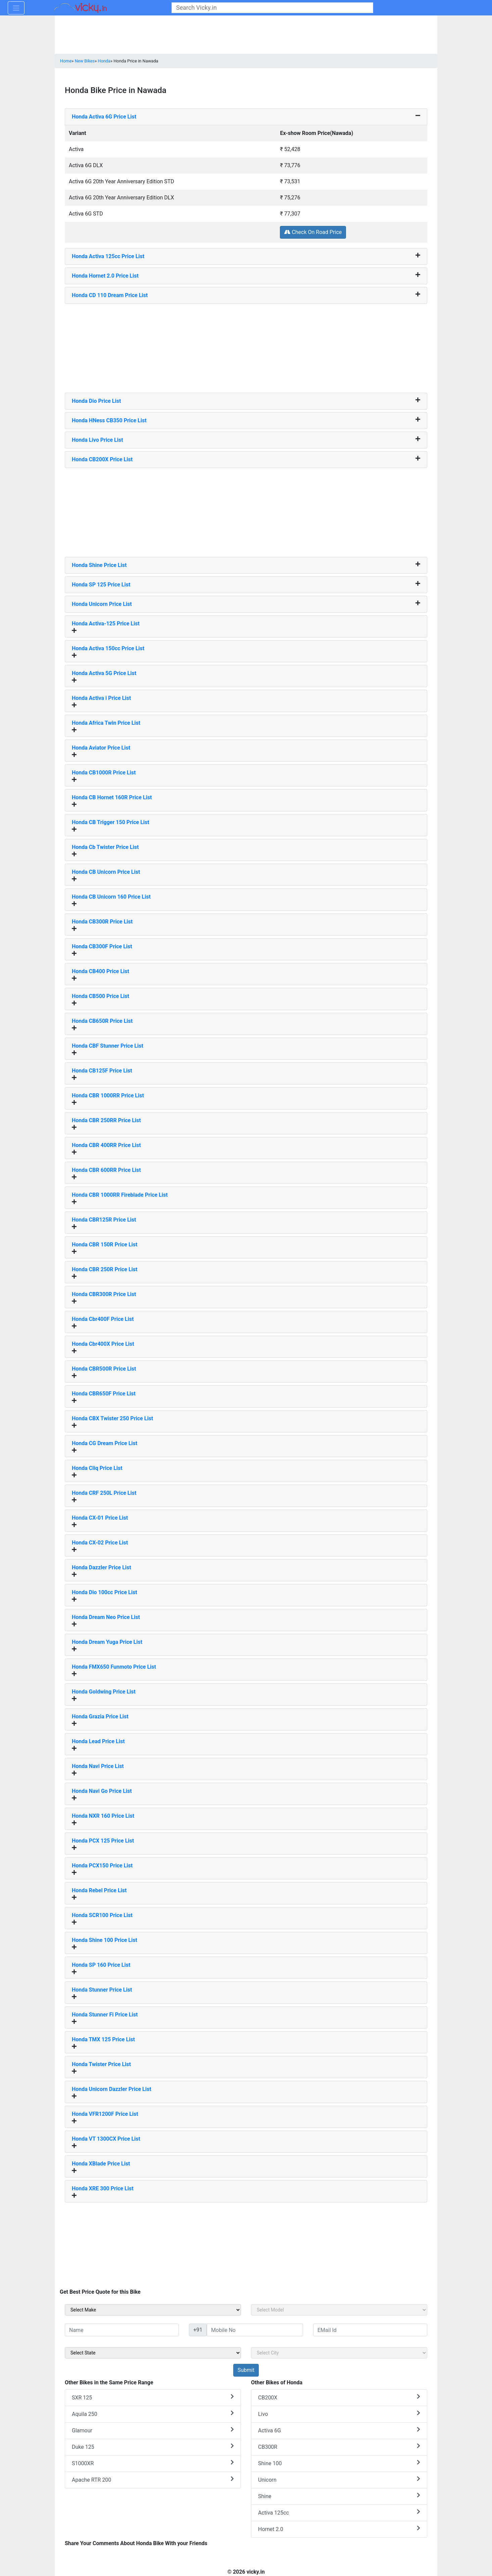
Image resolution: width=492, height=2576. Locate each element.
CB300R (339, 2446)
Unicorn (339, 2479)
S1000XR (153, 2463)
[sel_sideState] (153, 2352)
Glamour (153, 2430)
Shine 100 (339, 2463)
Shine (339, 2495)
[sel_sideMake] (153, 2310)
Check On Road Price (313, 232)
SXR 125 (153, 2397)
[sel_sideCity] (339, 2352)
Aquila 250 (153, 2413)
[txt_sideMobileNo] (255, 2330)
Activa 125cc (339, 2512)
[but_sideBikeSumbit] (246, 2370)
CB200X (339, 2397)
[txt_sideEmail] (370, 2330)
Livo (339, 2413)
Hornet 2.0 (339, 2528)
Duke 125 (153, 2446)
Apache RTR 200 (153, 2479)
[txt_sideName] (122, 2330)
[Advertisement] (246, 346)
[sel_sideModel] (339, 2310)
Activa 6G (339, 2430)
